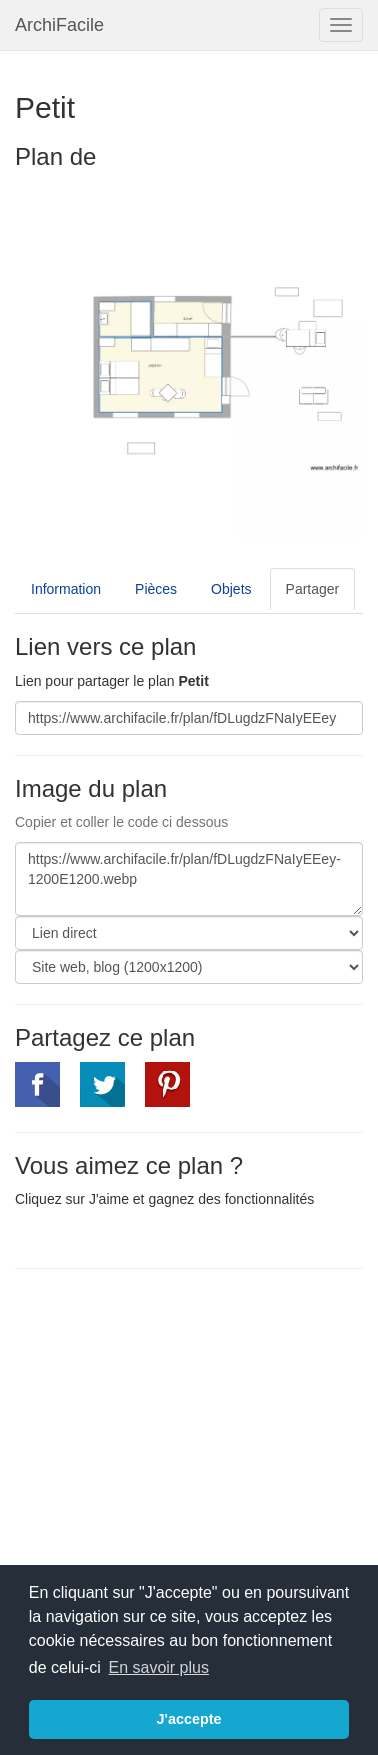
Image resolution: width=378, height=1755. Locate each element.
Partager (313, 589)
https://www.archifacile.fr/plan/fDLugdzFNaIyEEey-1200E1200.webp (189, 879)
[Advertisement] (183, 1429)
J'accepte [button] (188, 1719)
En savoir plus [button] (158, 1667)
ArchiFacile (59, 25)
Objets (231, 589)
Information (66, 589)
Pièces (156, 589)
